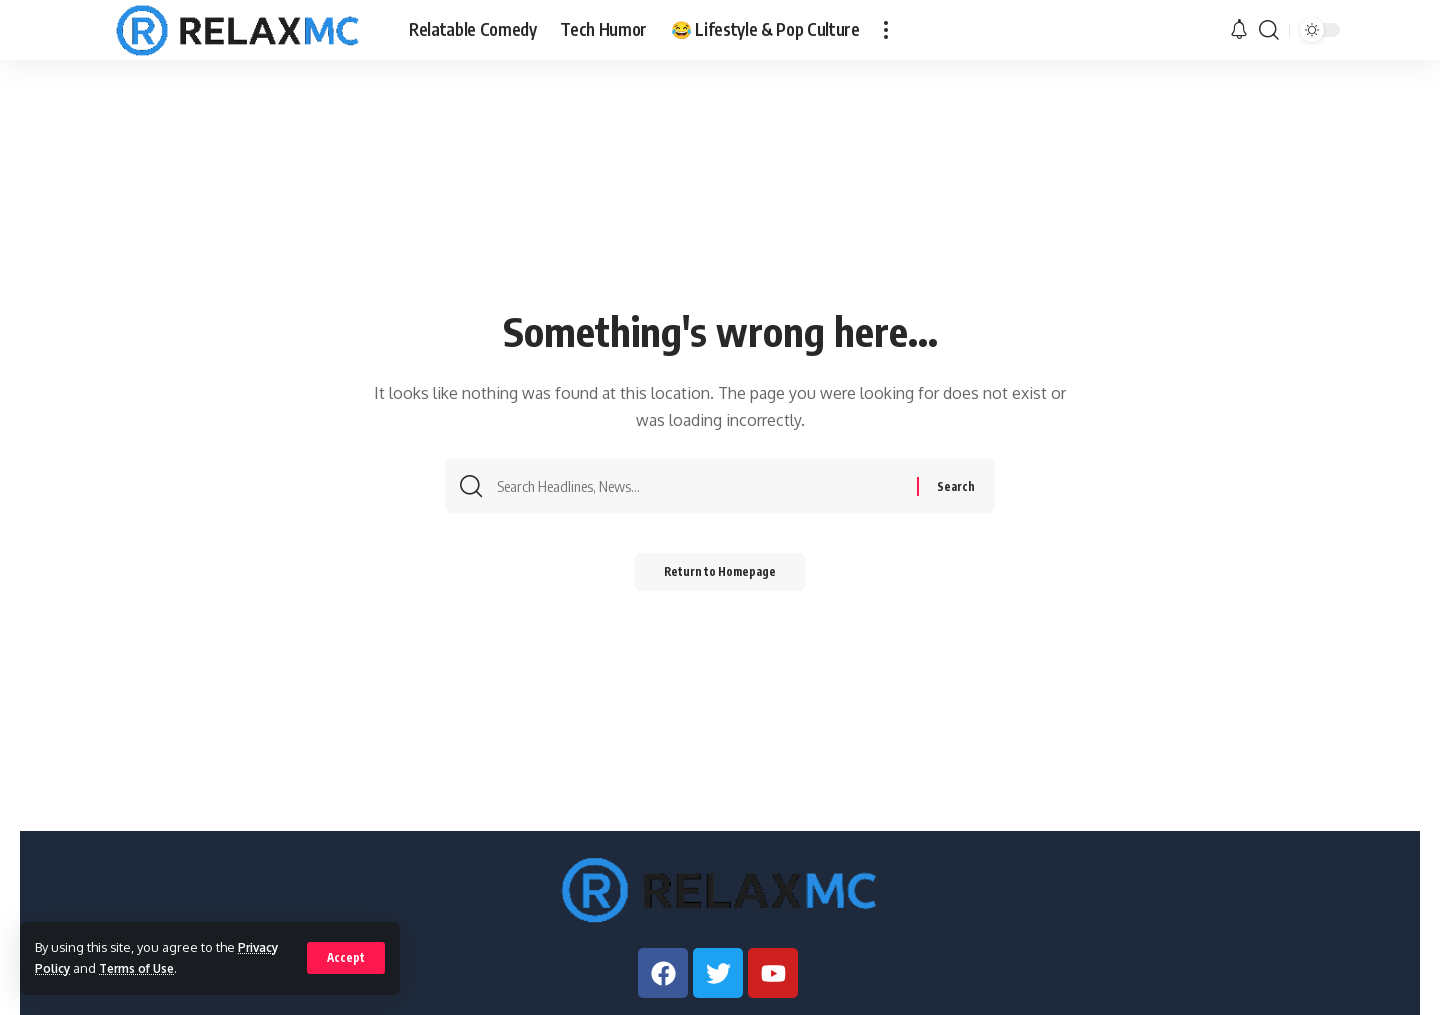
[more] (886, 30)
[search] (1269, 30)
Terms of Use (144, 968)
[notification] (1239, 30)
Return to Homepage (720, 578)
